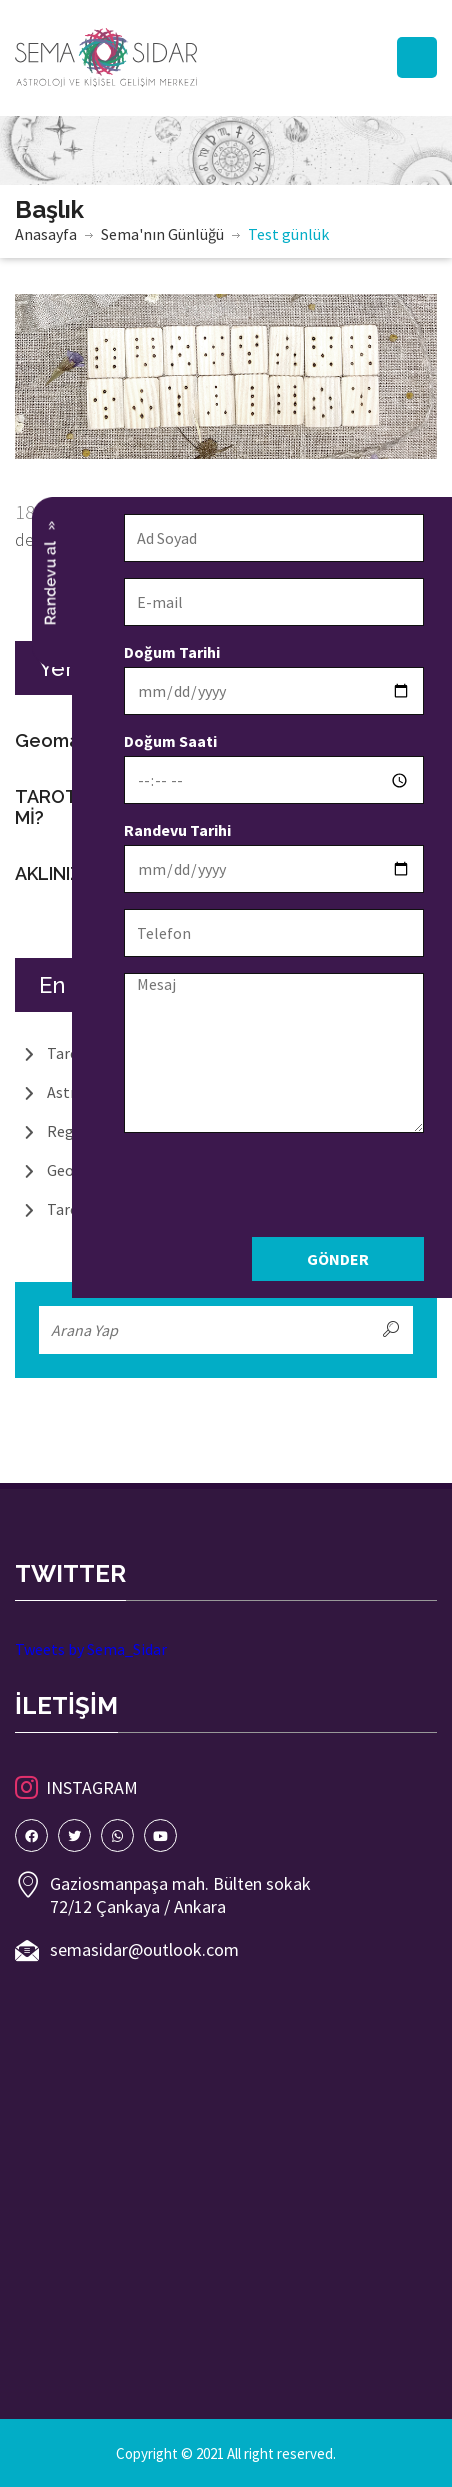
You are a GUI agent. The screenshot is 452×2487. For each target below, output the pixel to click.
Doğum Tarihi (178, 652)
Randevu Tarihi (183, 830)
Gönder (344, 1259)
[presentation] (282, 1188)
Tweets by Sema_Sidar (91, 1649)
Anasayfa (46, 234)
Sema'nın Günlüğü (162, 234)
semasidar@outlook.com (144, 1949)
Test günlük (288, 234)
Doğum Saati (176, 741)
